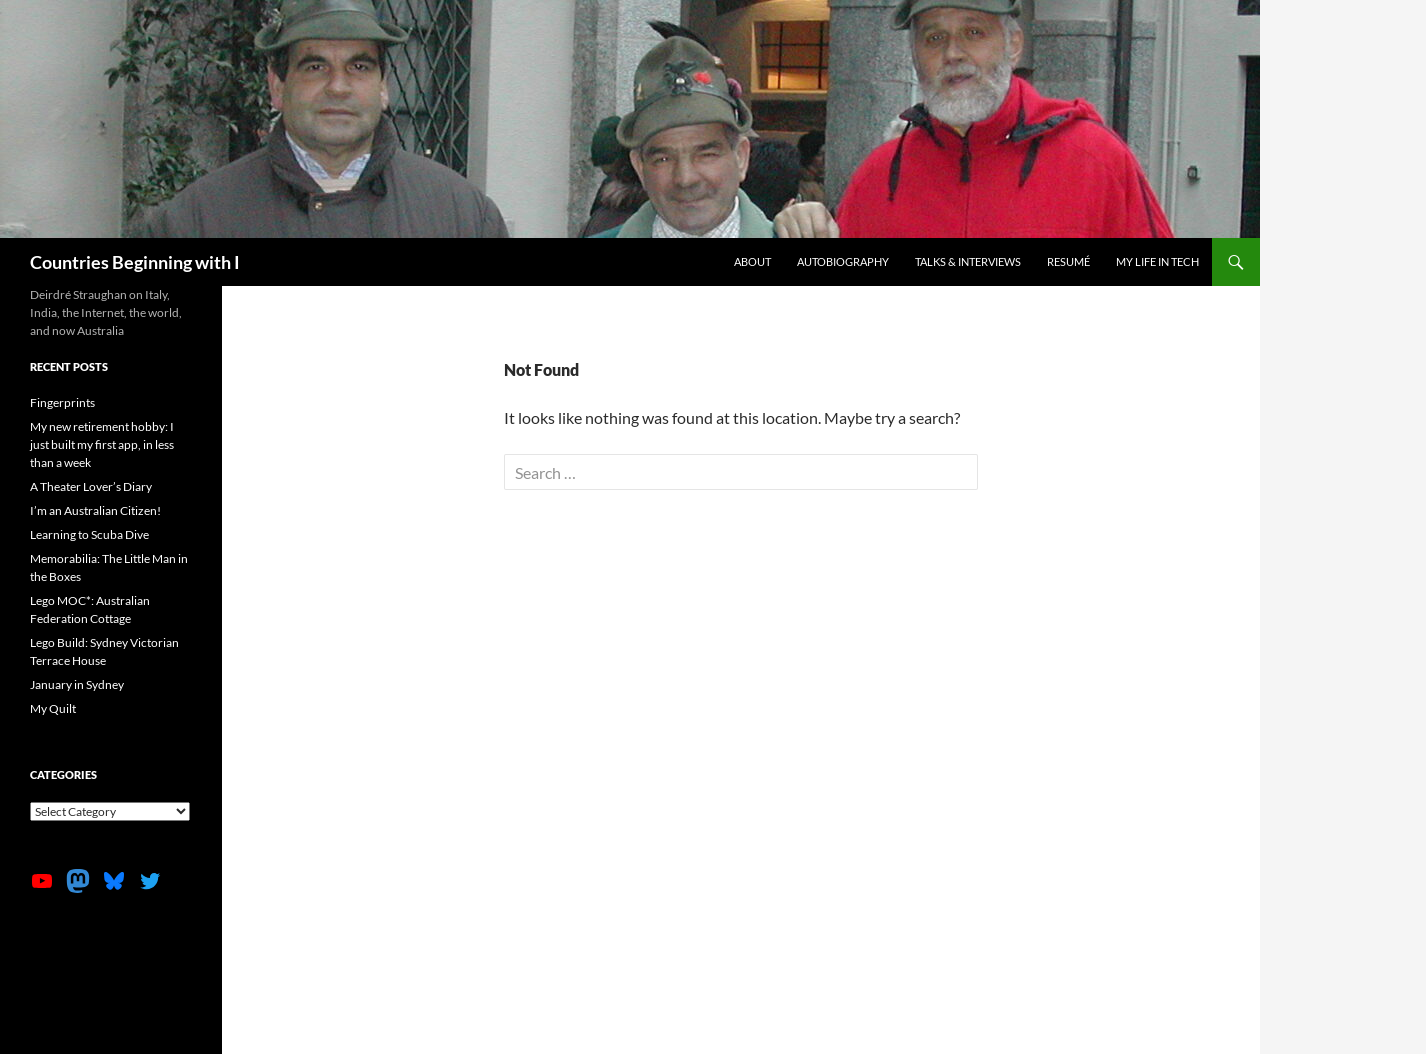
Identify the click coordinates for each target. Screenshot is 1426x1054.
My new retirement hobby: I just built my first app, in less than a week (102, 444)
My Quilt (53, 708)
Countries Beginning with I (135, 262)
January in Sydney (77, 684)
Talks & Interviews (968, 261)
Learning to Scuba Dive (89, 534)
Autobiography (843, 261)
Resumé (1068, 261)
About (752, 261)
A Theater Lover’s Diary (91, 486)
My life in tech (1157, 261)
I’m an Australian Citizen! (95, 510)
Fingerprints (62, 402)
